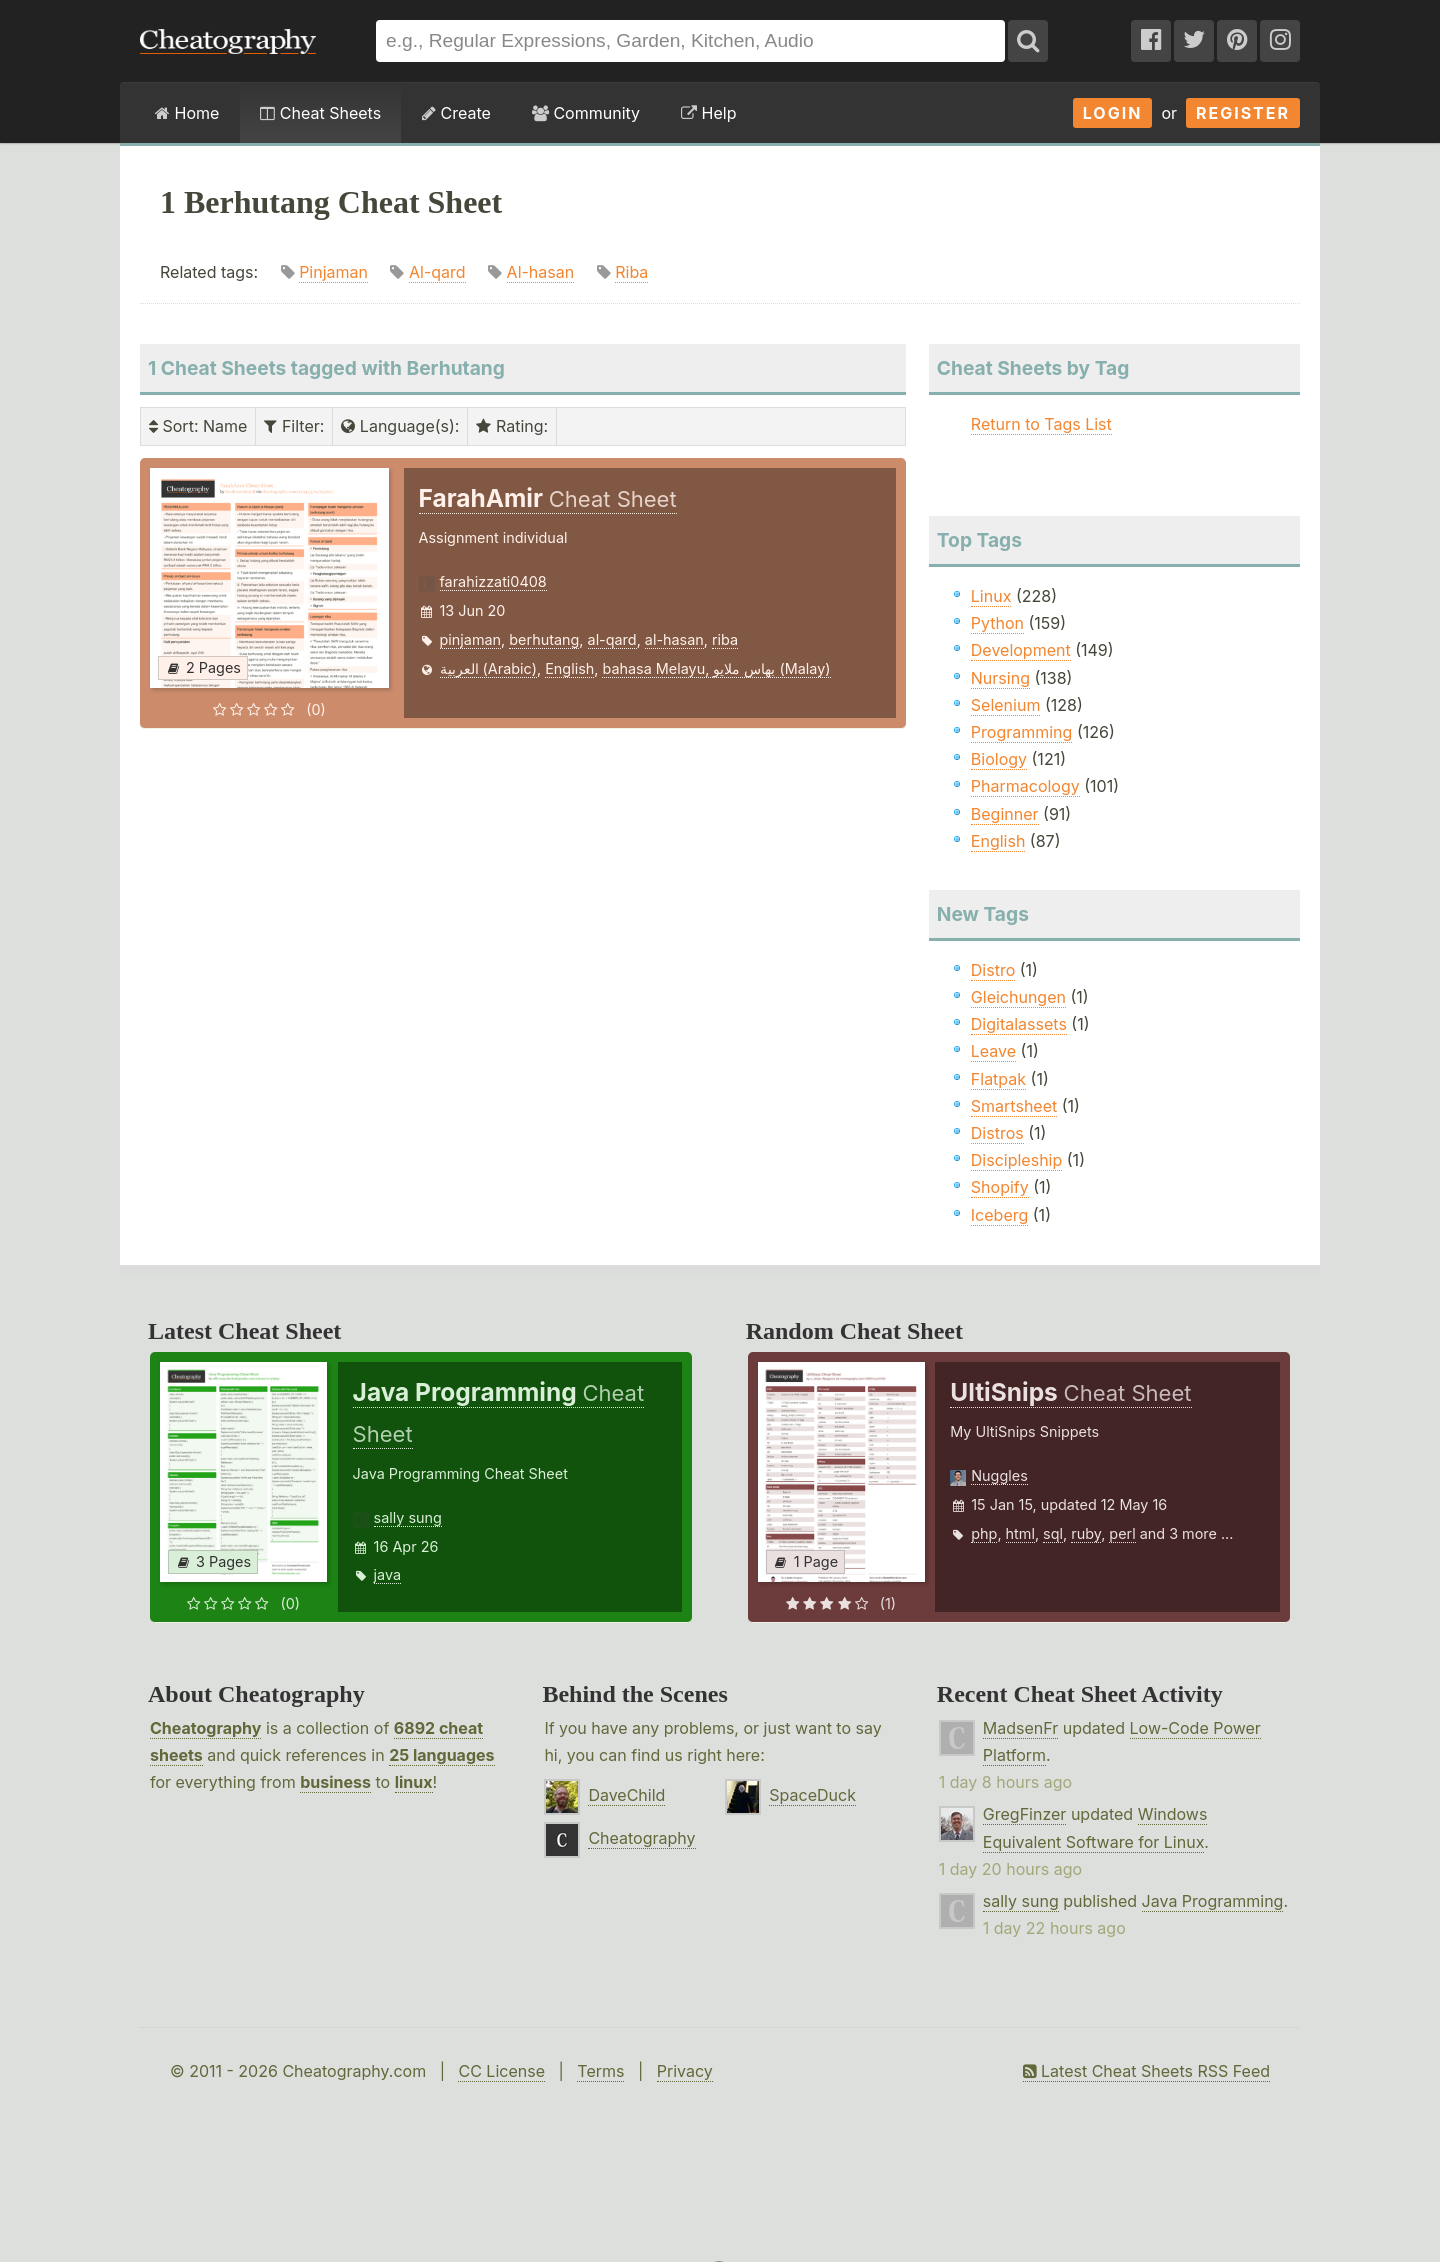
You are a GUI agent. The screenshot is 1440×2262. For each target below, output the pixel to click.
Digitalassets (1019, 1024)
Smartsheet (1014, 1106)
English (569, 668)
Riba (631, 272)
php (984, 1533)
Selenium (1006, 705)
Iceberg (999, 1215)
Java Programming (1213, 1901)
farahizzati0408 (493, 581)
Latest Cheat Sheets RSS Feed (1146, 2071)
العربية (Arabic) (489, 668)
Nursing (1000, 678)
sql (1053, 1533)
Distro (993, 970)
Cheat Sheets (320, 113)
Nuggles (999, 1475)
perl (1122, 1533)
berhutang (544, 639)
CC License (501, 2071)
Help (708, 113)
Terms (600, 2071)
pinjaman (471, 639)
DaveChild (626, 1795)
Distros (997, 1133)
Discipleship (1016, 1160)
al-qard (612, 639)
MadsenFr (1020, 1728)
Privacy (685, 2071)
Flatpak (998, 1079)
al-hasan (674, 639)
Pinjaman (333, 272)
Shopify (1000, 1187)
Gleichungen (1018, 997)
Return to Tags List (1041, 424)
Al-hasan (541, 272)
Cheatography (205, 1728)
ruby (1086, 1533)
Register (1243, 113)
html (1020, 1533)
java (387, 1574)
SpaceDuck (812, 1795)
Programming (1022, 732)
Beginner (1005, 814)
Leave (993, 1051)
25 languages (441, 1755)
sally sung (408, 1517)
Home (187, 113)
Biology (999, 759)
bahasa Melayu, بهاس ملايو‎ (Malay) (716, 668)
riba (725, 639)
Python (997, 623)
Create (456, 113)
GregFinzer (1025, 1814)
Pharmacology (1025, 786)
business (335, 1782)
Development (1021, 650)
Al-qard (437, 272)
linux (414, 1782)
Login (1113, 113)
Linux (991, 596)
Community (586, 113)
